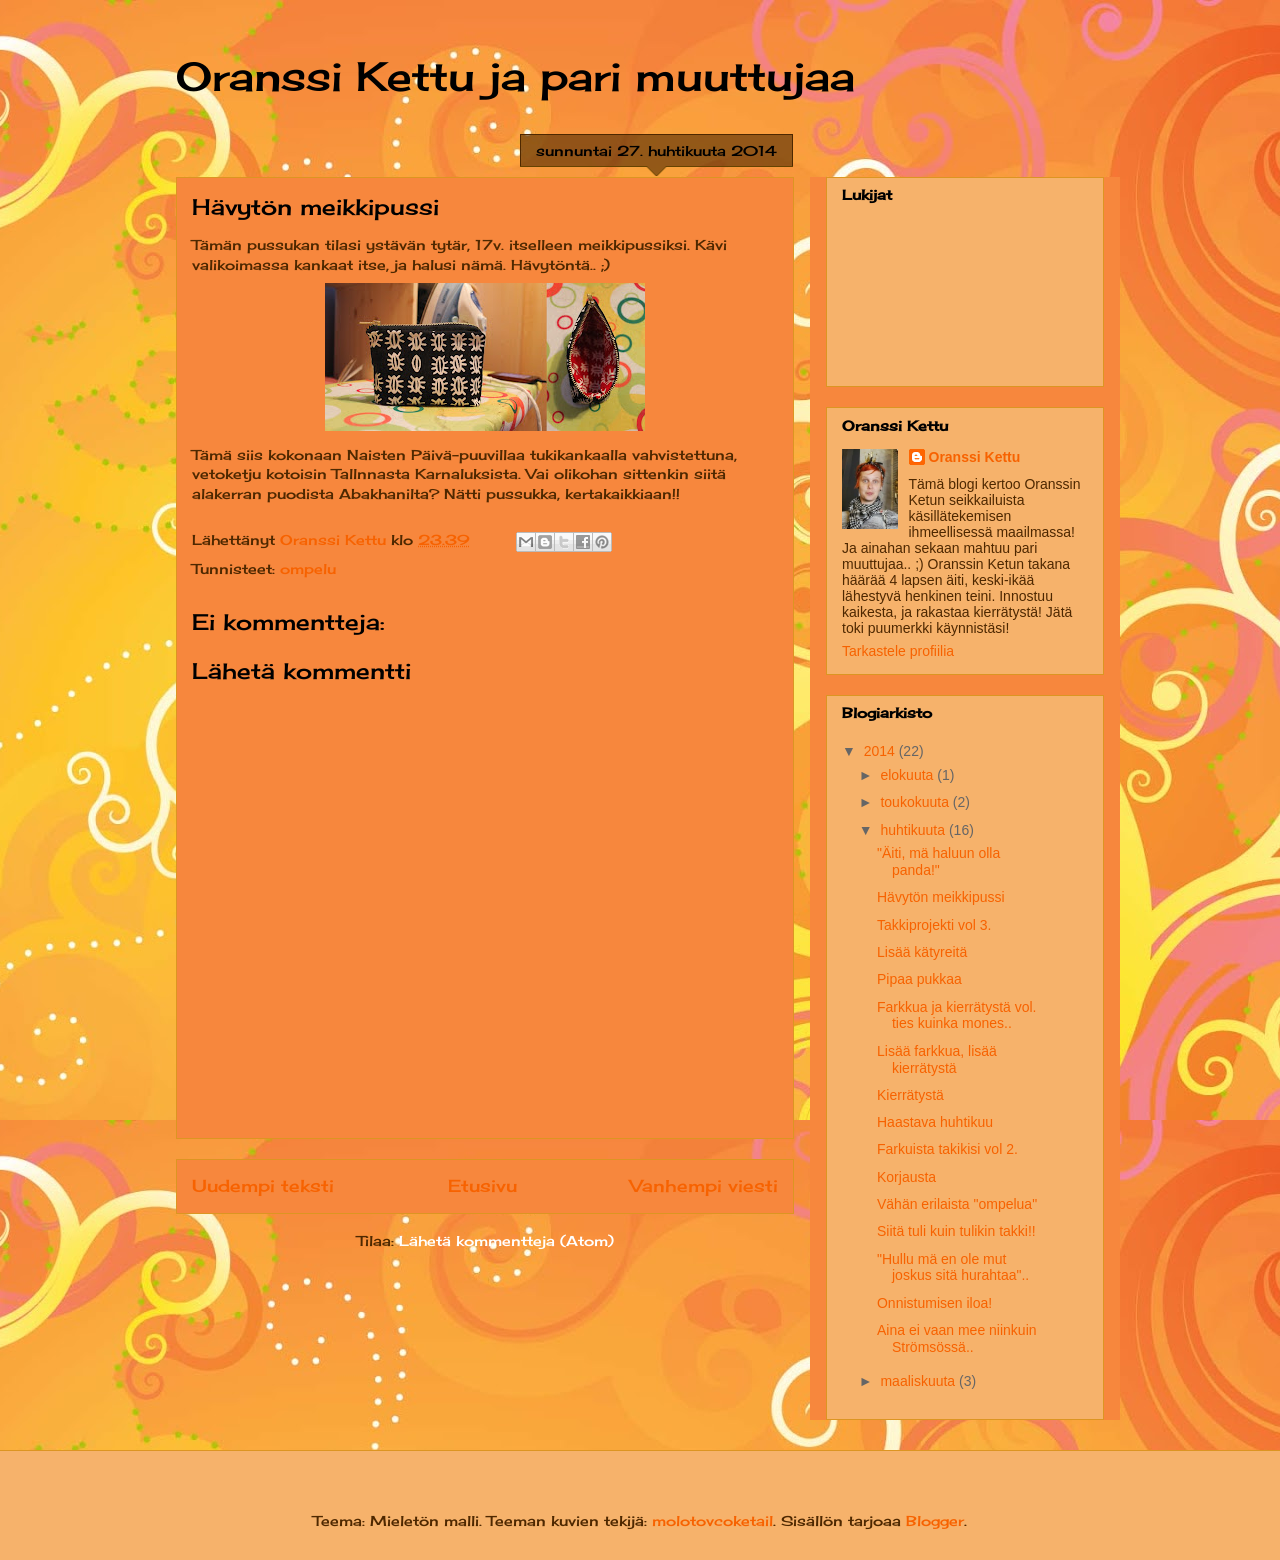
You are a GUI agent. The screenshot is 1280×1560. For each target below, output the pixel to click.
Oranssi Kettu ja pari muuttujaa (515, 76)
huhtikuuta (914, 830)
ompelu (308, 568)
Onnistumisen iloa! (934, 1303)
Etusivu (482, 1186)
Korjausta (906, 1177)
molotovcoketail (712, 1520)
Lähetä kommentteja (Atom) (506, 1240)
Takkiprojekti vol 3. (934, 925)
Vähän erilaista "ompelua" (957, 1204)
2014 (881, 751)
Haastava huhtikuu (935, 1122)
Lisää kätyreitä (922, 952)
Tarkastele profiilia (898, 651)
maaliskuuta (919, 1381)
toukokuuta (916, 802)
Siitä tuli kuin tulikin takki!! (956, 1231)
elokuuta (908, 775)
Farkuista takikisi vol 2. (947, 1149)
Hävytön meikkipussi (941, 897)
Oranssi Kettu (975, 457)
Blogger (935, 1520)
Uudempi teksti (263, 1186)
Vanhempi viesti (704, 1186)
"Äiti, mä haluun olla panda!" (938, 861)
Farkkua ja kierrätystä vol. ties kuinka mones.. (957, 1015)
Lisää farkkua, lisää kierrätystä (937, 1059)
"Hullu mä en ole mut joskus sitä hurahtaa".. (953, 1267)
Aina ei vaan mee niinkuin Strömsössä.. (957, 1338)
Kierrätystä (910, 1095)
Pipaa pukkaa (919, 979)
